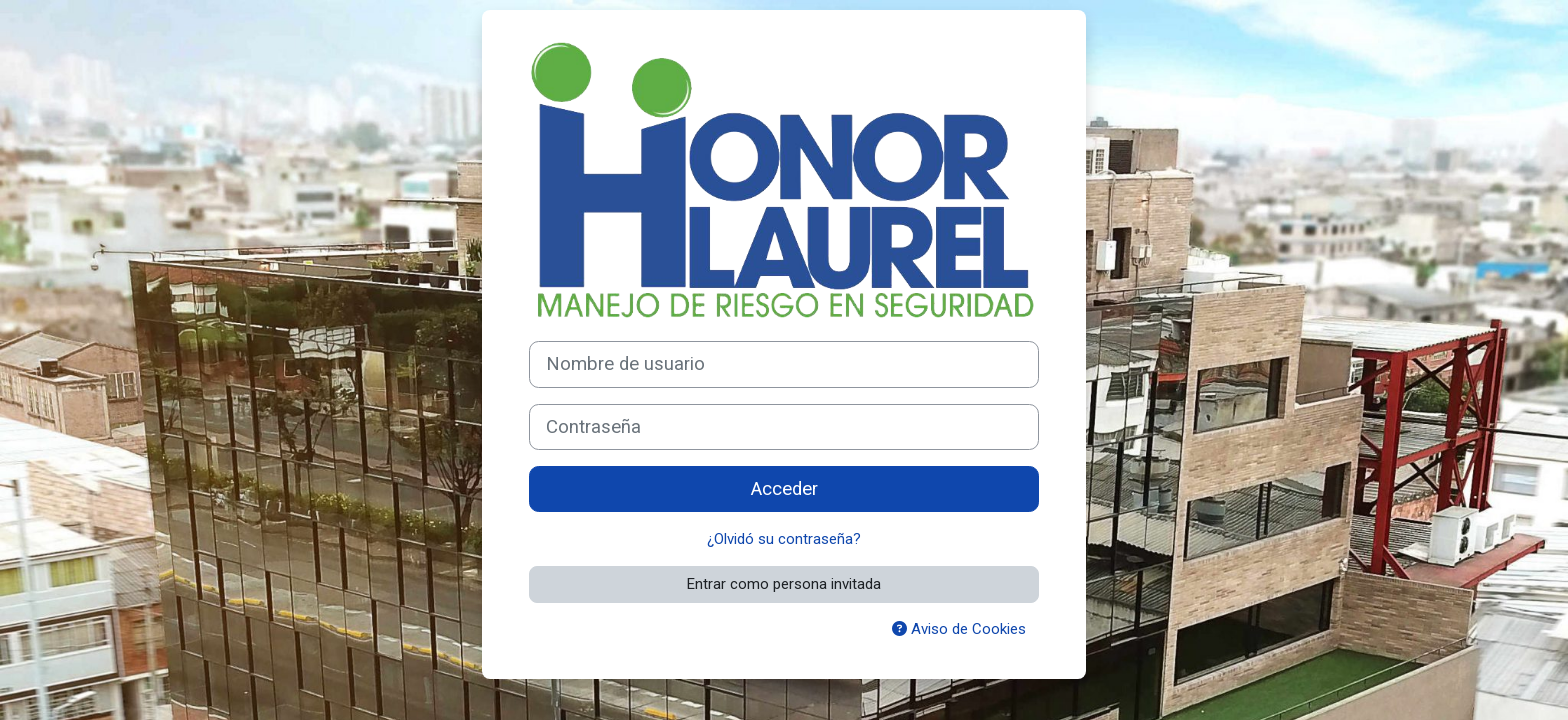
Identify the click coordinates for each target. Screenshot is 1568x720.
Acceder (784, 489)
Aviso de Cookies (959, 629)
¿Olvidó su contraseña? (784, 539)
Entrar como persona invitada (784, 584)
